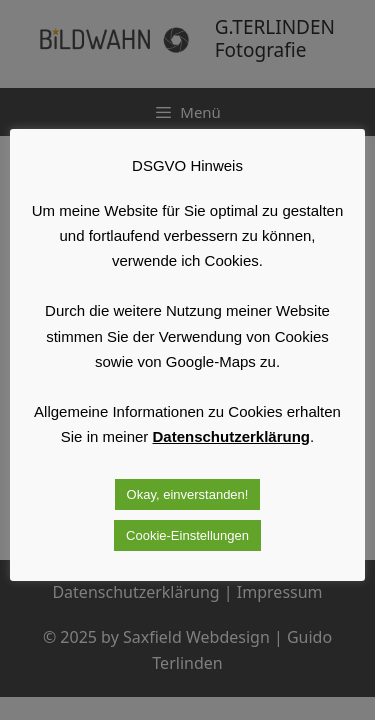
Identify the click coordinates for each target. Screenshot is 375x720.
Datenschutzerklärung (232, 436)
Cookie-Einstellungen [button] (187, 535)
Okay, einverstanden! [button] (188, 494)
